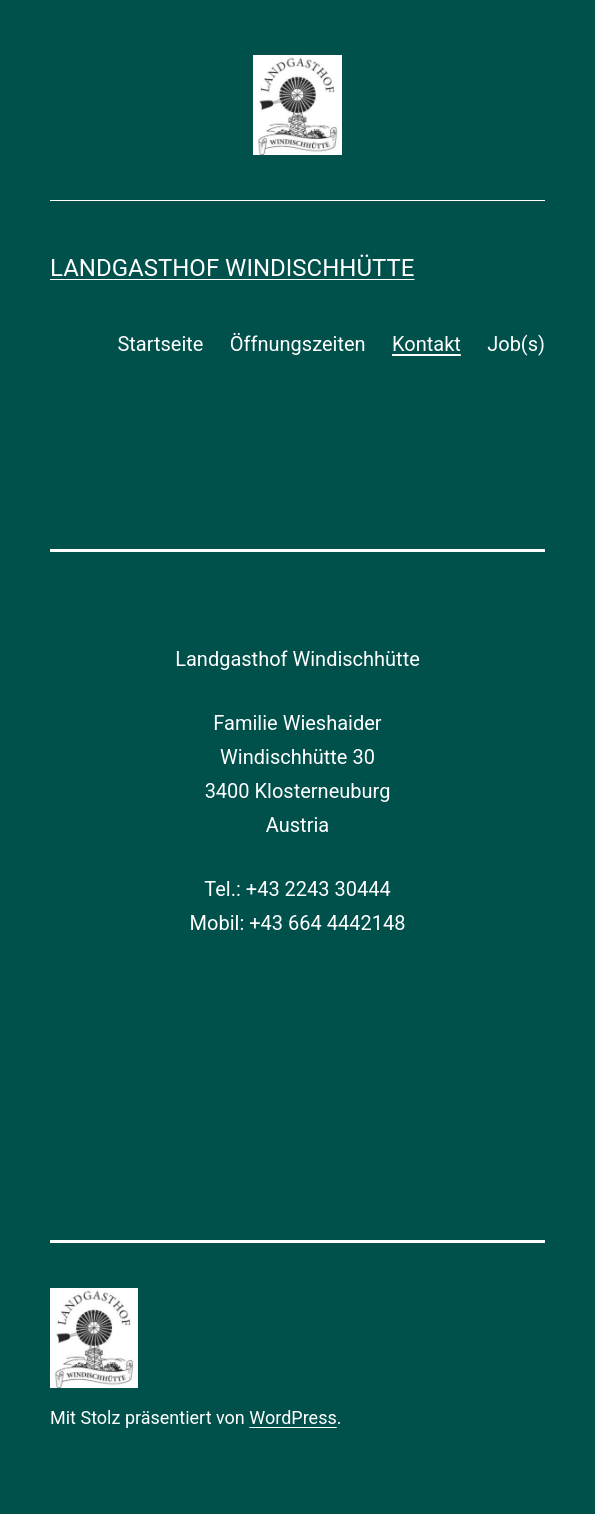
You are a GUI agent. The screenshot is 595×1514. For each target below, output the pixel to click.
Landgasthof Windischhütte (232, 268)
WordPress (292, 1417)
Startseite (160, 344)
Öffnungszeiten (298, 344)
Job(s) (516, 344)
